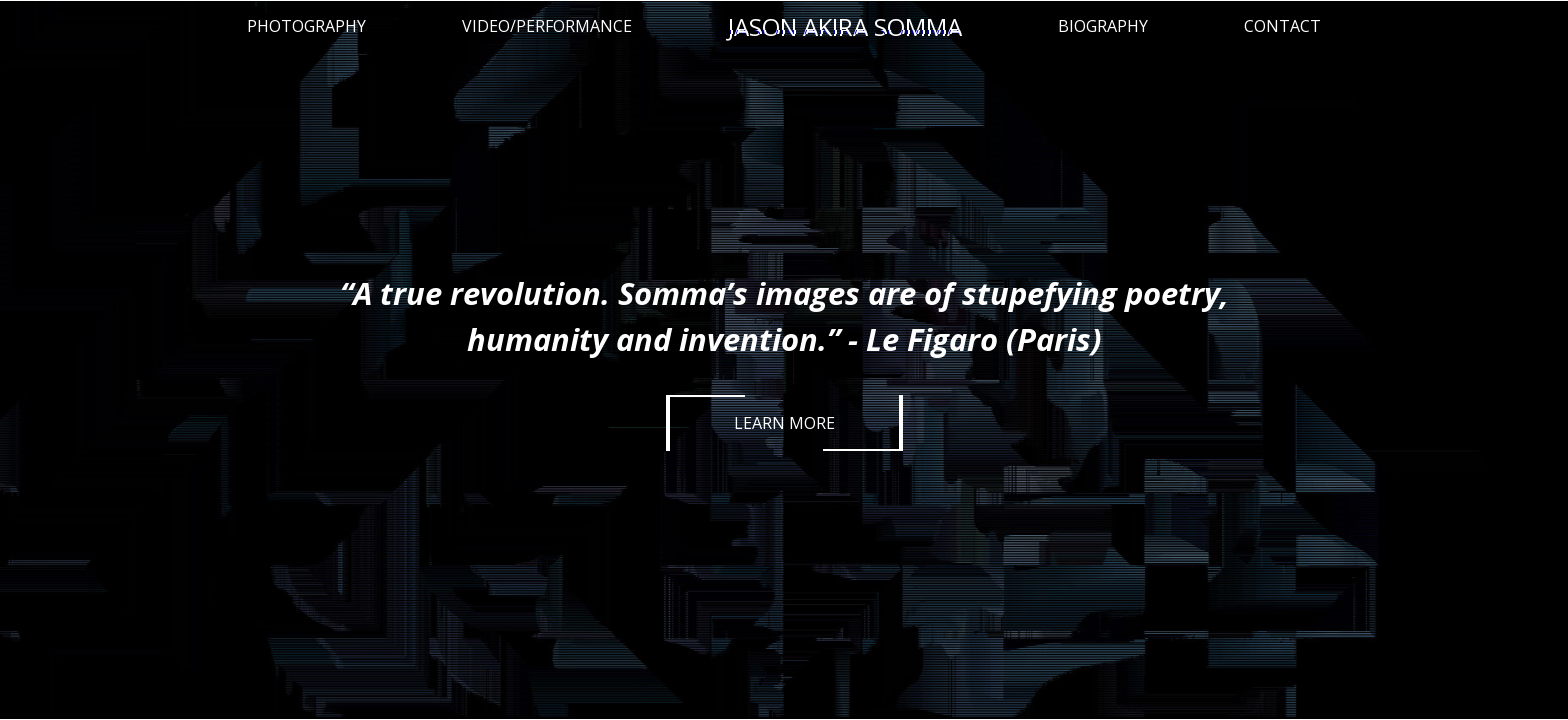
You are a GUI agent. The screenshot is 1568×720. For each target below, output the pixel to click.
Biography (1103, 26)
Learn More (784, 423)
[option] (784, 360)
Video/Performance (547, 26)
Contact (1282, 26)
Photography (306, 26)
